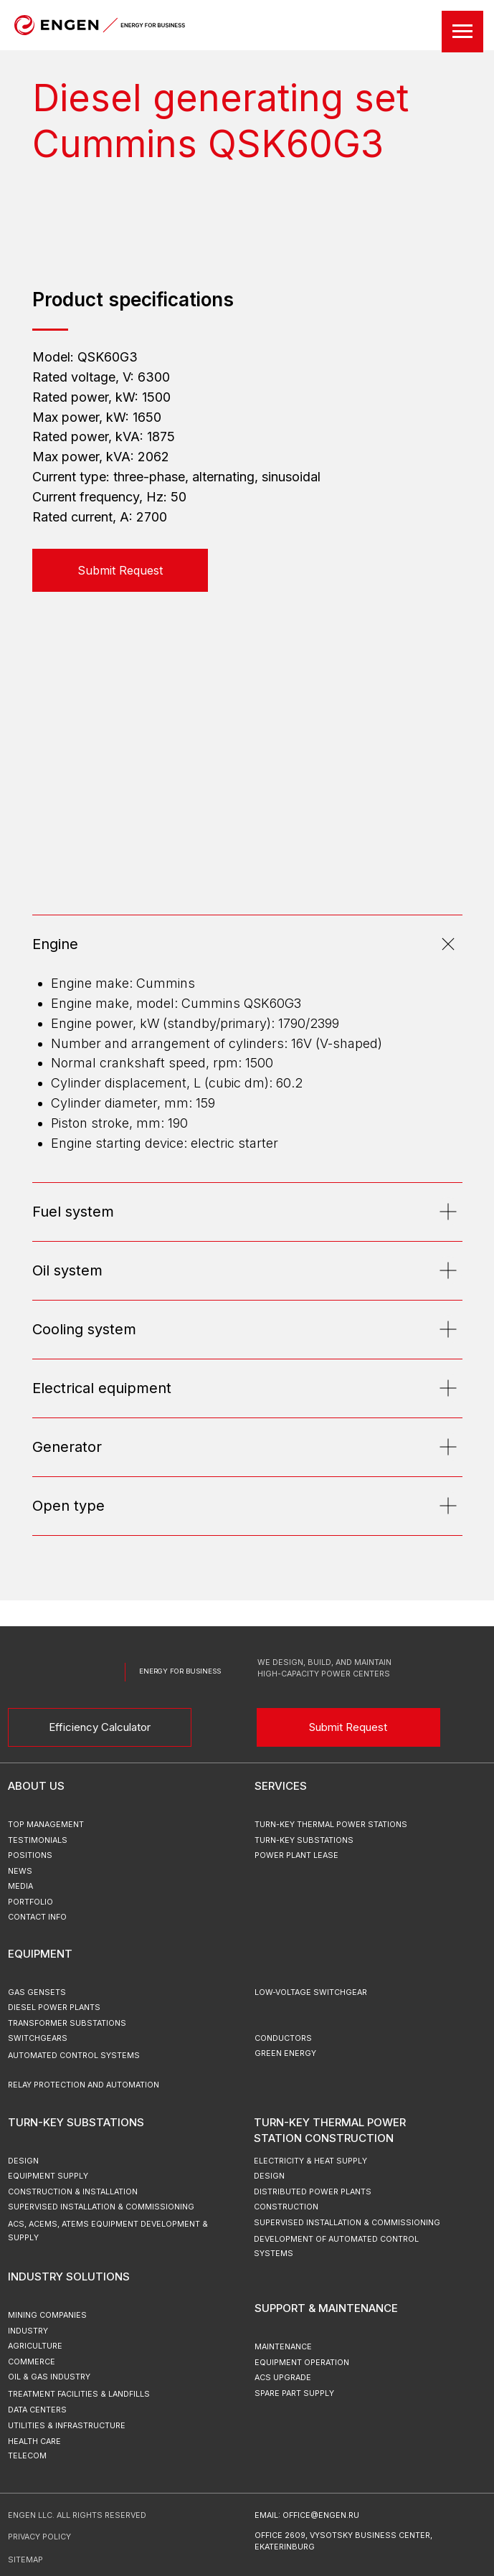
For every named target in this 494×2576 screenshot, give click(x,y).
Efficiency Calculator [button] (100, 1727)
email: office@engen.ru (307, 2515)
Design (269, 2176)
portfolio (30, 1902)
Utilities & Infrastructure (66, 2425)
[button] (120, 570)
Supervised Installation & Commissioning (347, 2222)
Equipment (40, 1954)
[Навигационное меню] (462, 31)
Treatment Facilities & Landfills (79, 2394)
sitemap (25, 2560)
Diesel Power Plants (54, 2007)
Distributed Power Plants (312, 2192)
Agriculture (35, 2346)
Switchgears (37, 2038)
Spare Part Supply (294, 2393)
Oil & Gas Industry (49, 2377)
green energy (285, 2053)
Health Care (34, 2441)
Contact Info (37, 1917)
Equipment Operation (302, 2362)
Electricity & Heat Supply (310, 2161)
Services (281, 1786)
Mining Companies (47, 2315)
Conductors (283, 2038)
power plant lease (296, 1855)
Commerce (31, 2362)
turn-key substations (304, 1840)
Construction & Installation (73, 2192)
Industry (28, 2331)
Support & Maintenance (326, 2308)
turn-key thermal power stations (331, 1824)
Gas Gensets (37, 1992)
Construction (286, 2207)
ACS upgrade (283, 2377)
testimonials (37, 1840)
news (20, 1871)
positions (30, 1855)
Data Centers (37, 2410)
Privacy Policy (39, 2537)
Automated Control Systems (74, 2055)
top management (46, 1824)
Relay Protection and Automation (83, 2085)
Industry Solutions (69, 2276)
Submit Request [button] (348, 1727)
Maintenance (283, 2346)
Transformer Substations (67, 2023)
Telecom (27, 2456)
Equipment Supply (48, 2176)
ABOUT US (36, 1786)
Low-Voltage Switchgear (311, 1992)
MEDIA (20, 1886)
